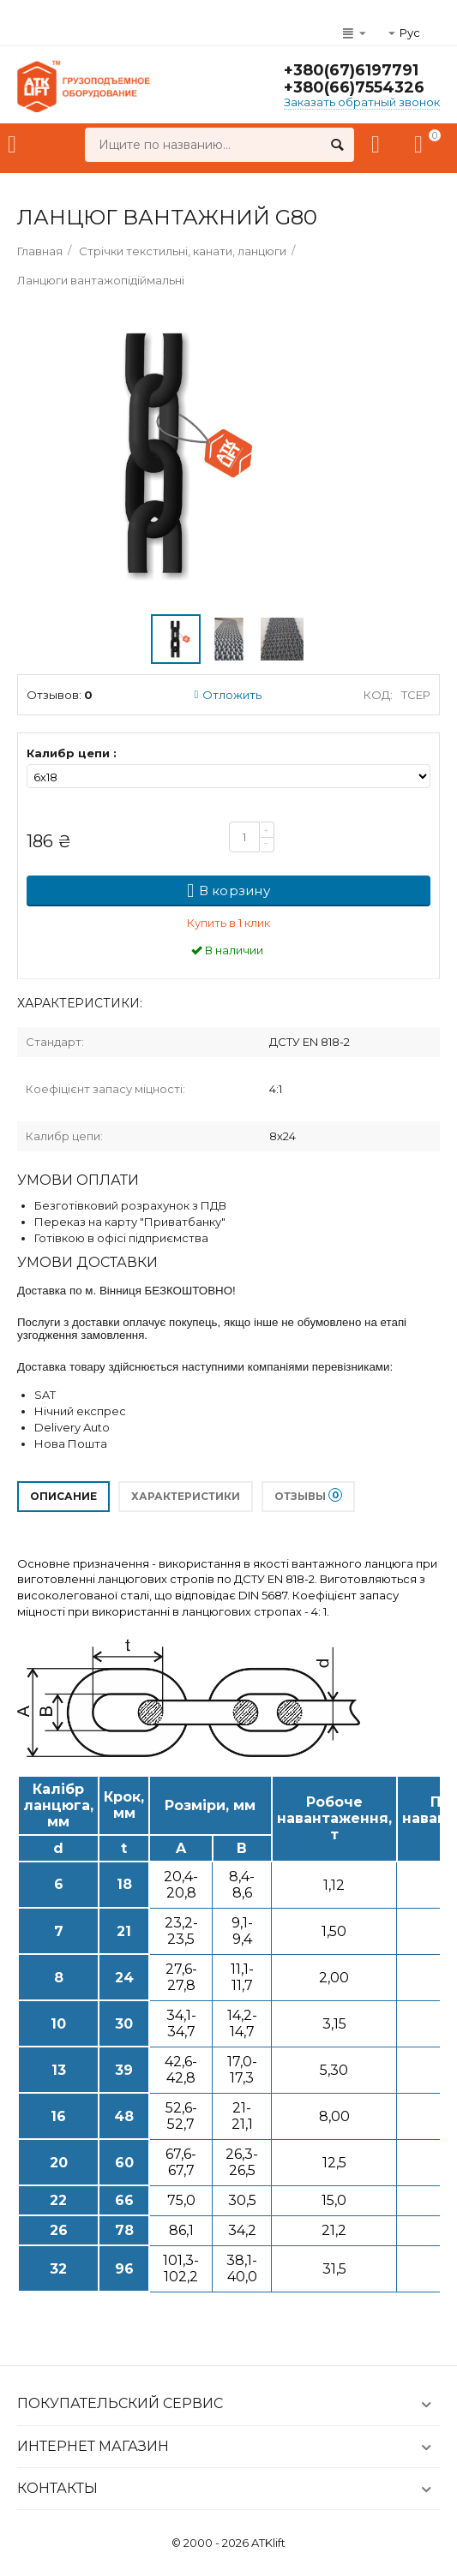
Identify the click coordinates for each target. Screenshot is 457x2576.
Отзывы (308, 1495)
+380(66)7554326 (354, 87)
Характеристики (185, 1496)
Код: (378, 695)
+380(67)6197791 (351, 70)
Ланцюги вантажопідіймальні (100, 280)
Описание (63, 1496)
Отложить (228, 695)
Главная (40, 251)
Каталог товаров (12, 145)
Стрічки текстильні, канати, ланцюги (182, 251)
